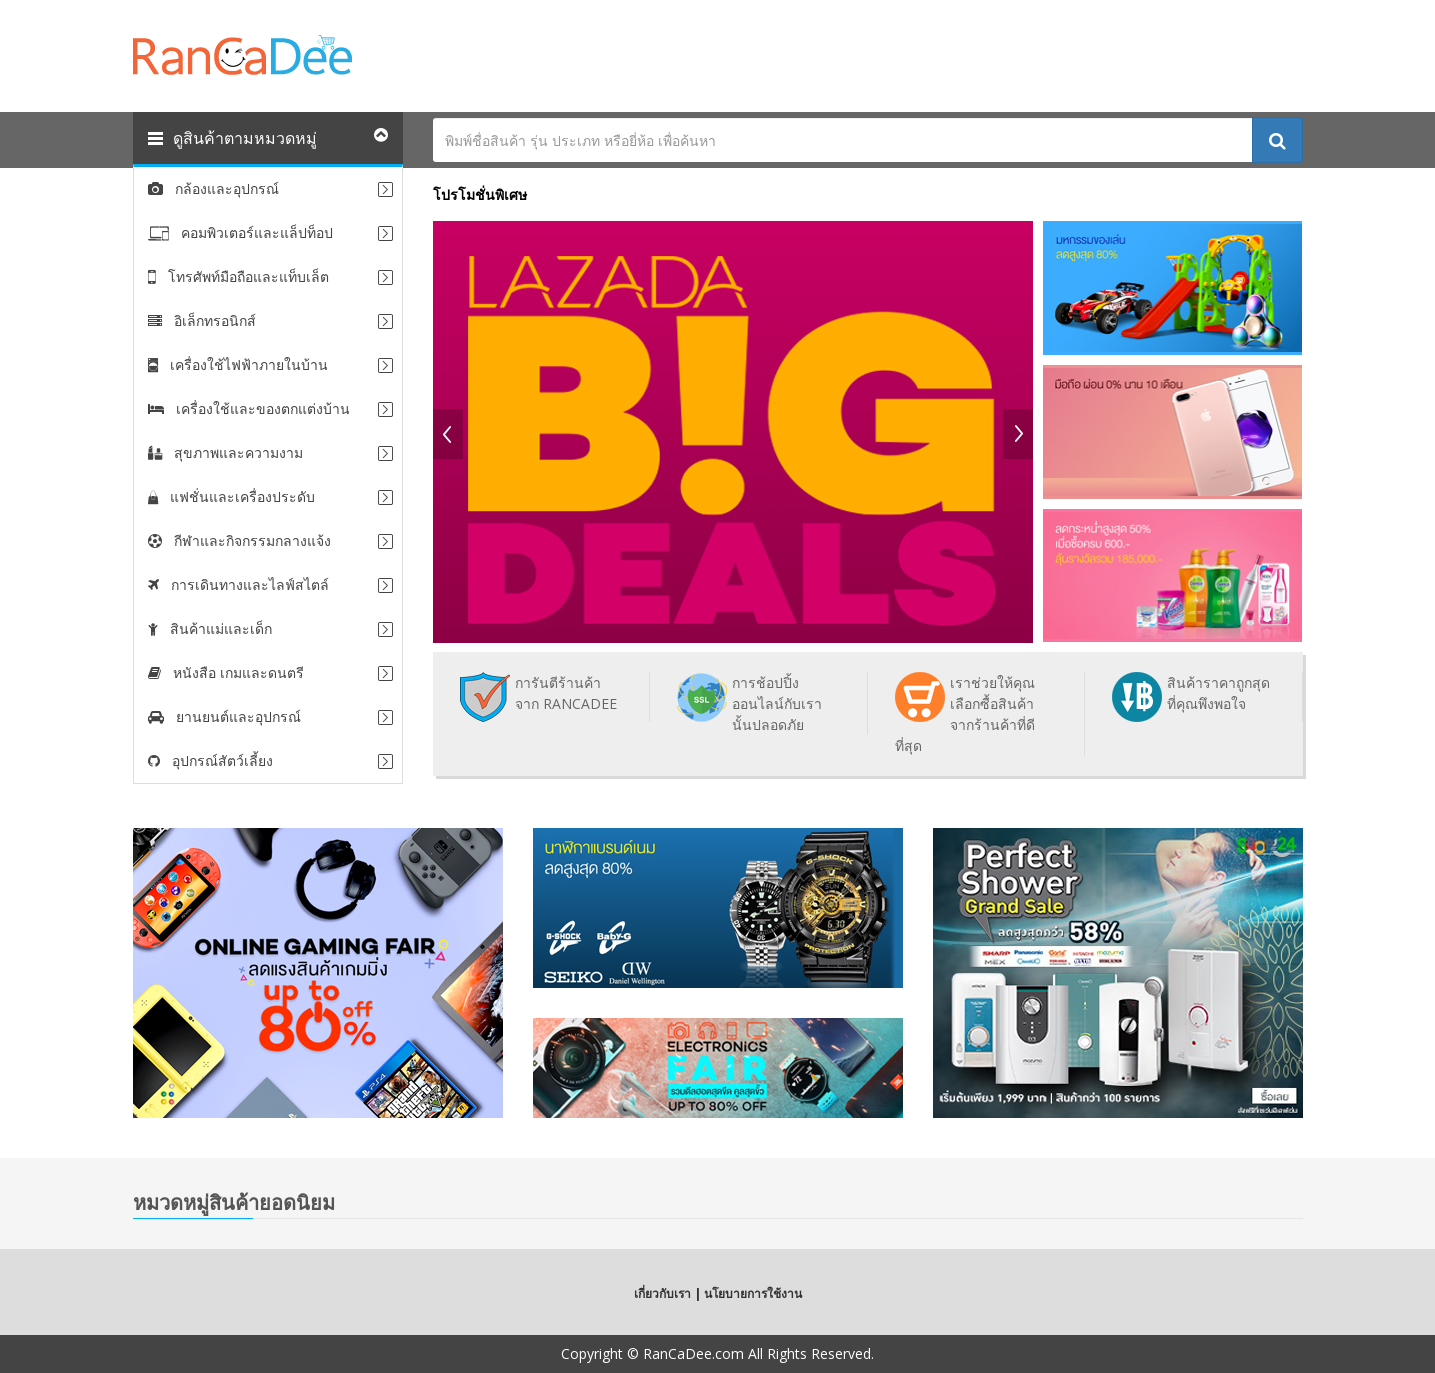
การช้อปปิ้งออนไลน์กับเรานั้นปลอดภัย (777, 703)
